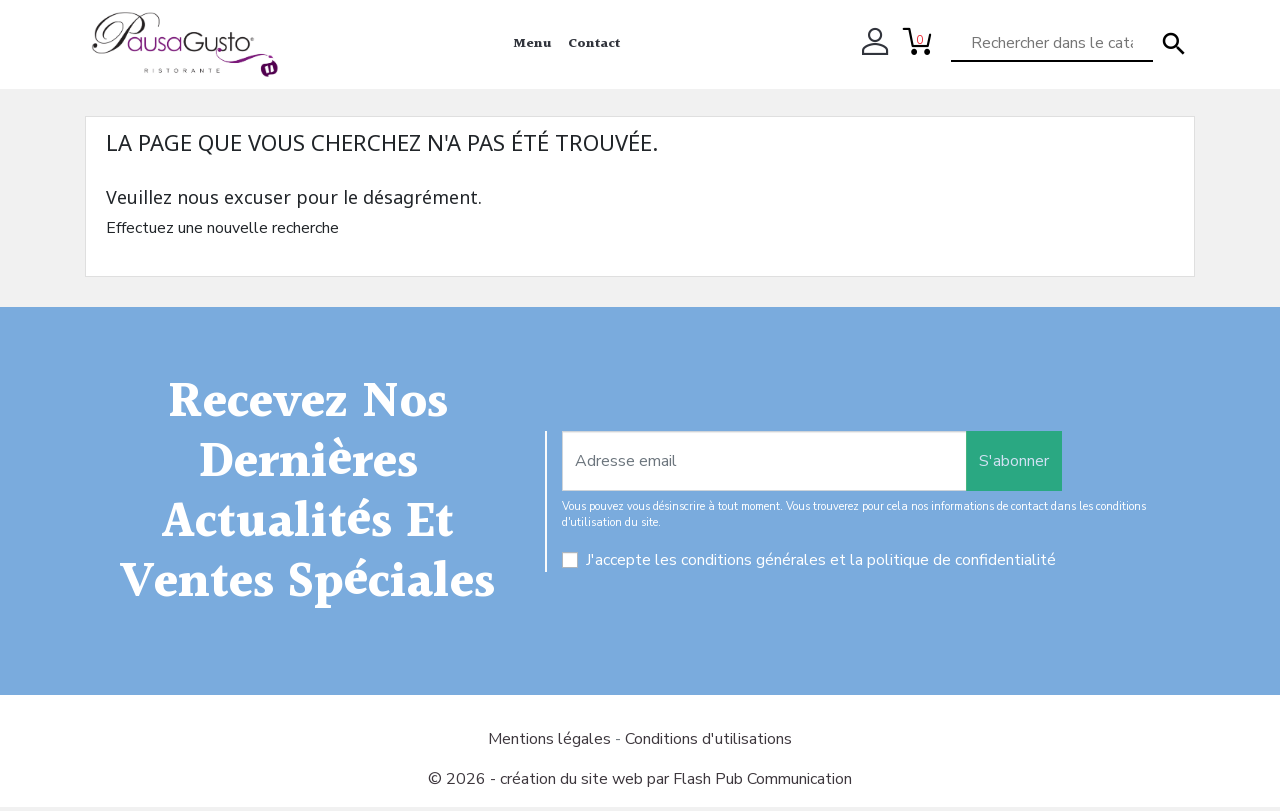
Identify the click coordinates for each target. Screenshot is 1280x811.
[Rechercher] (1052, 44)
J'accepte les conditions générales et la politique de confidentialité (821, 564)
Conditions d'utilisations (708, 743)
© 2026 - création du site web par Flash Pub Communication (640, 783)
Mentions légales (551, 743)
